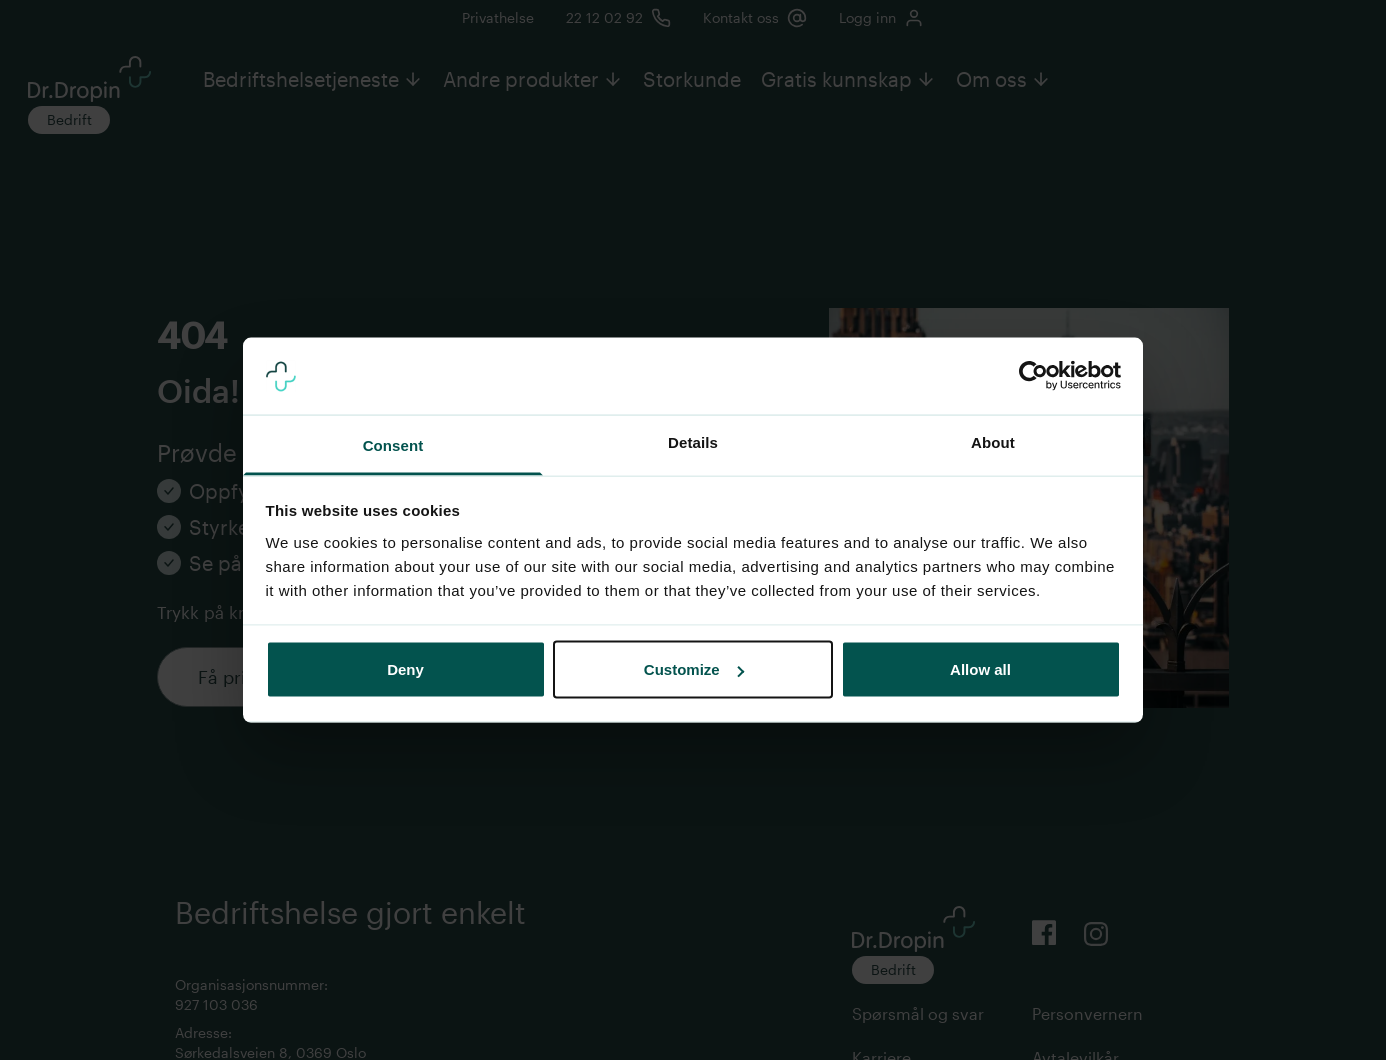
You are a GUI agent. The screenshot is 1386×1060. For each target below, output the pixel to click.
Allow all (980, 669)
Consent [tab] (393, 444)
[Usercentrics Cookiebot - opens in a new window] (1033, 376)
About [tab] (993, 441)
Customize (694, 669)
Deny (405, 669)
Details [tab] (693, 441)
